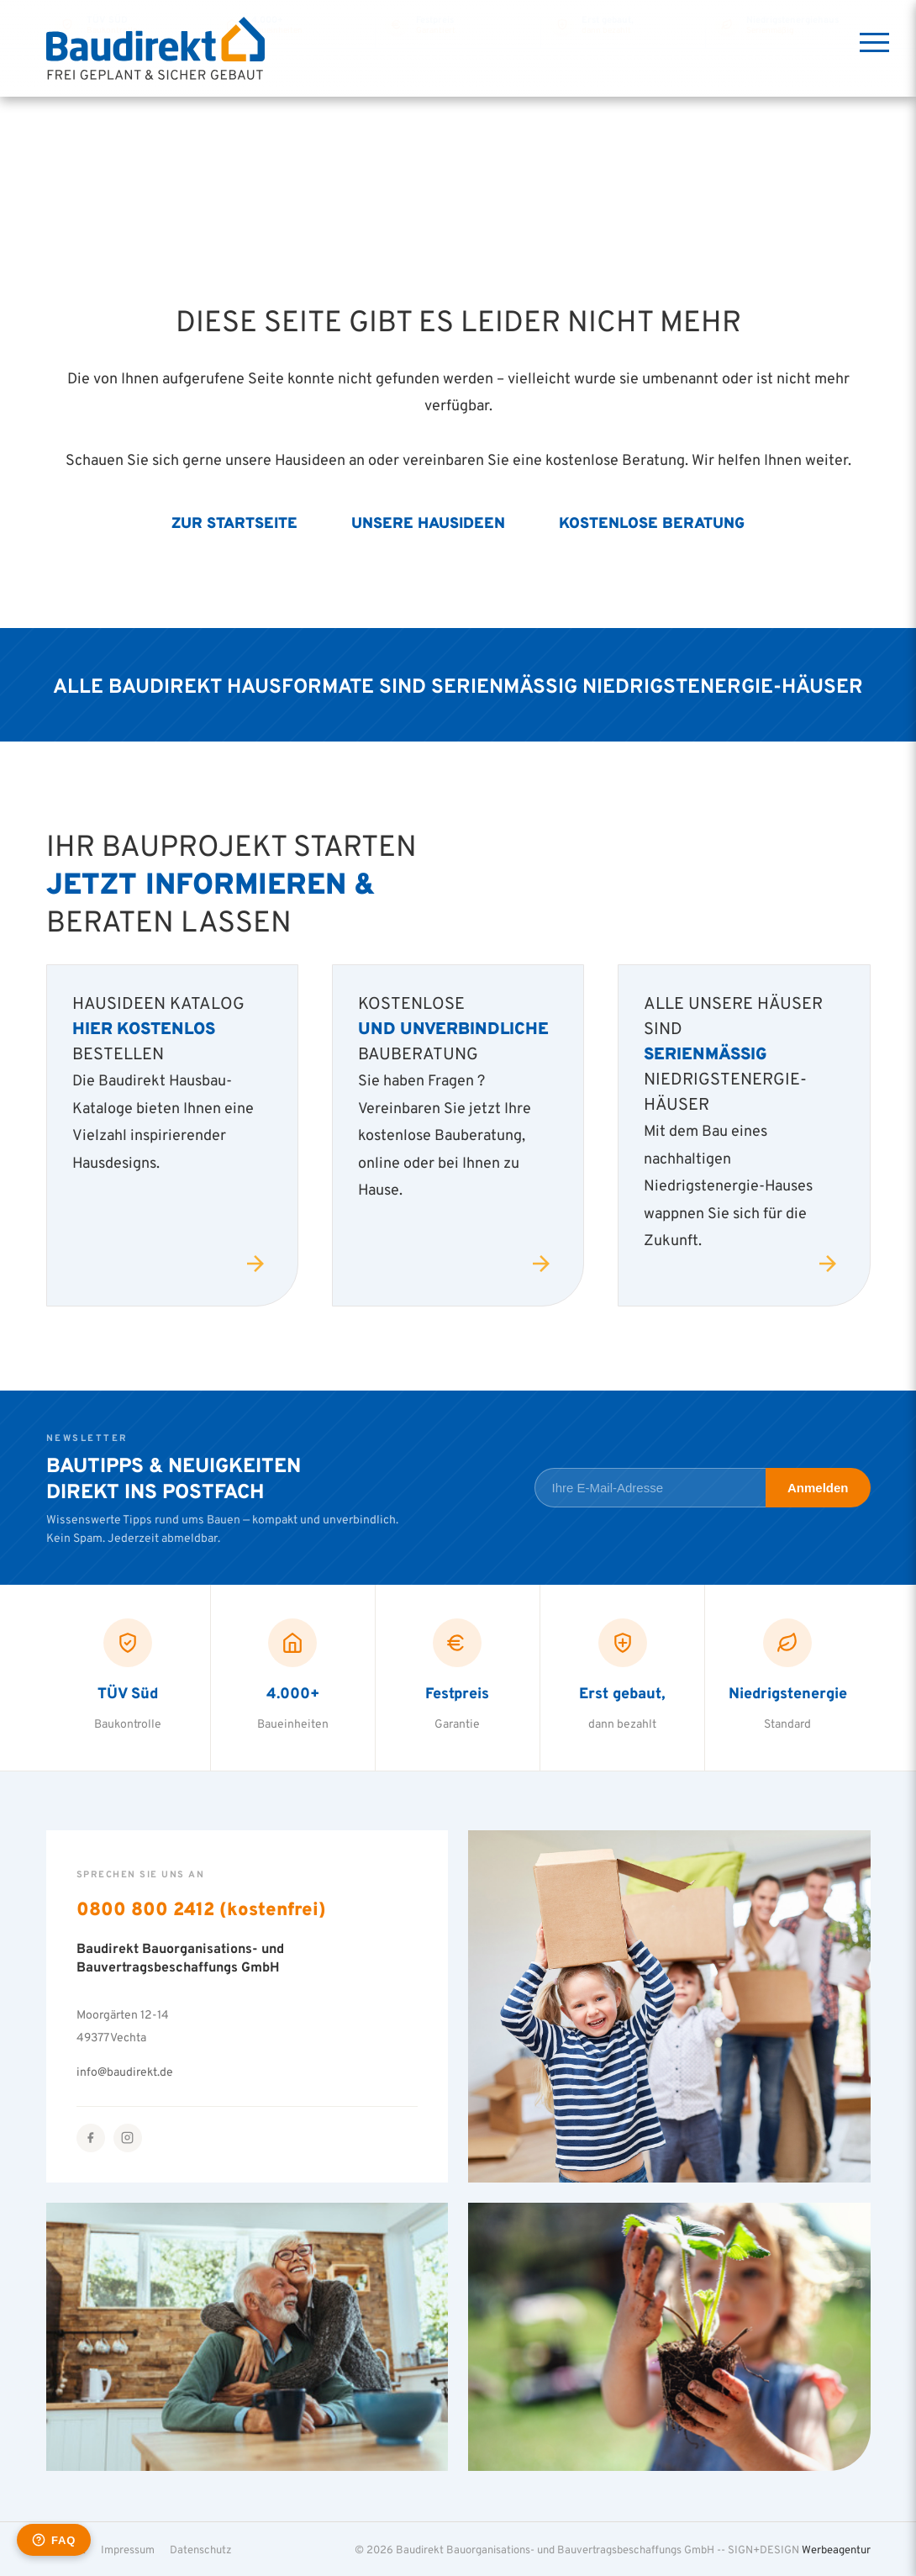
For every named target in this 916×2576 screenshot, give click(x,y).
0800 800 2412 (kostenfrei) (201, 1908)
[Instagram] (127, 2138)
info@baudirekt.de (124, 2071)
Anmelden (818, 1488)
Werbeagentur (836, 2549)
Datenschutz (201, 2549)
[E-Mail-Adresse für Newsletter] (650, 1487)
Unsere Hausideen (428, 522)
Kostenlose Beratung (652, 522)
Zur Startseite (234, 522)
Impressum (128, 2549)
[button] (37, 2539)
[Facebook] (90, 2138)
